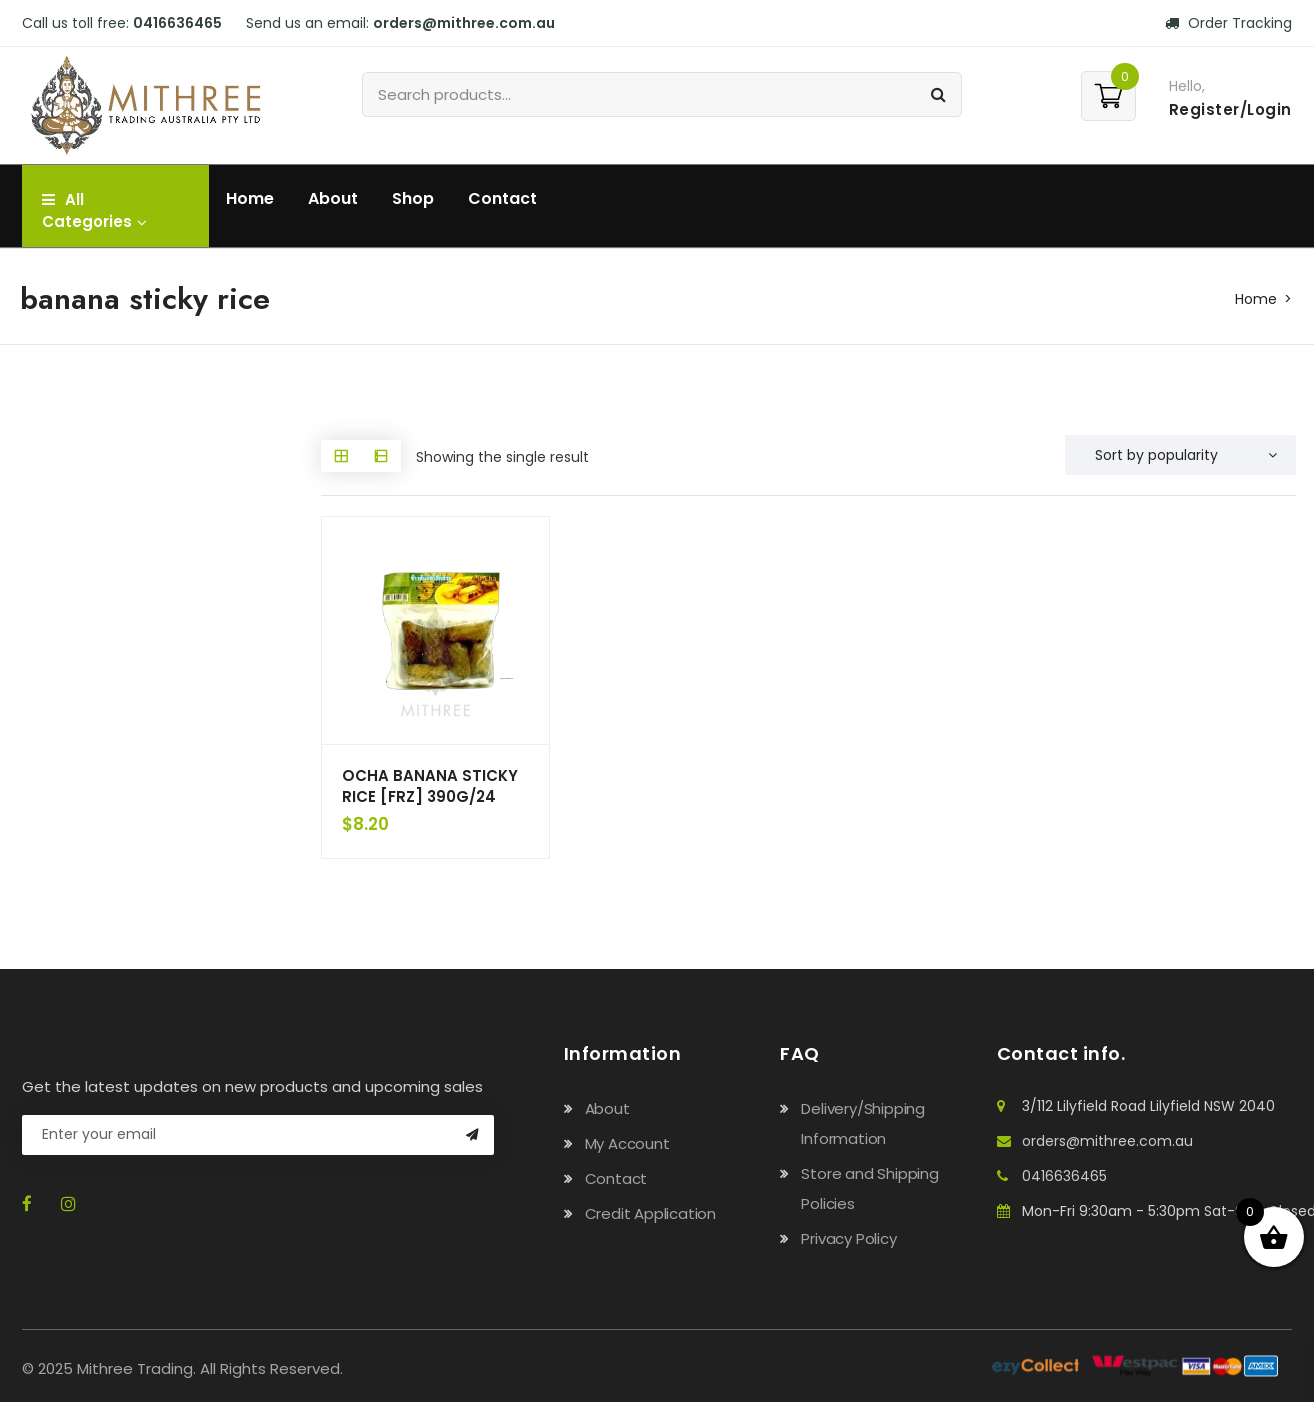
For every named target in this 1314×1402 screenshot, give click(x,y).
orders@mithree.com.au (464, 23)
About (333, 198)
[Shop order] (1180, 455)
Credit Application (650, 1213)
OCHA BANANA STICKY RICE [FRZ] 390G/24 (430, 786)
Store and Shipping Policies (869, 1188)
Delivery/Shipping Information (863, 1123)
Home (250, 198)
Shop (413, 198)
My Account (627, 1143)
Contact (502, 198)
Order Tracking (1228, 23)
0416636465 (177, 23)
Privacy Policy (848, 1238)
